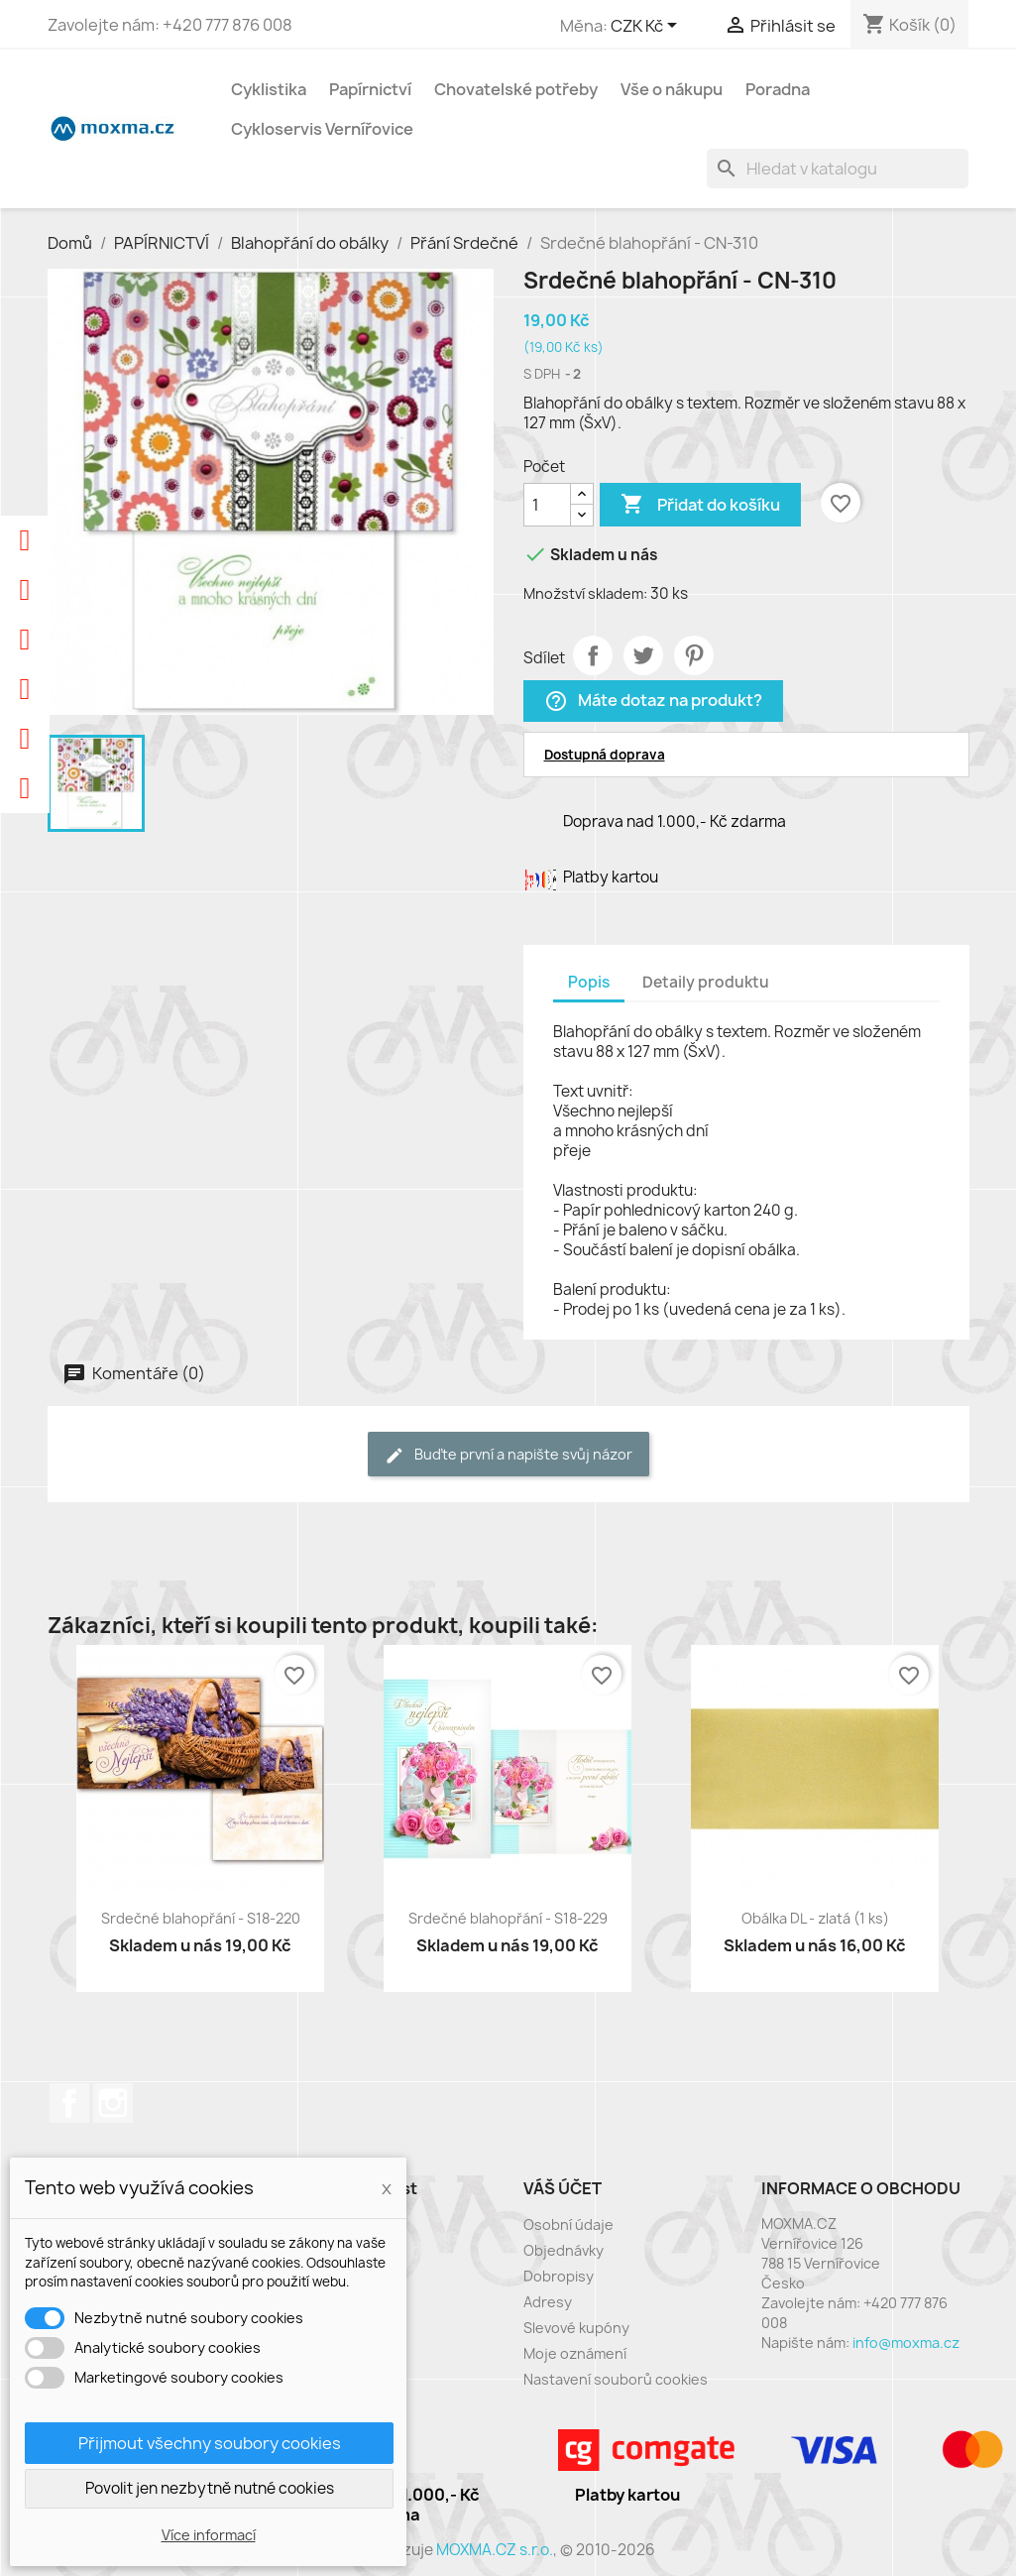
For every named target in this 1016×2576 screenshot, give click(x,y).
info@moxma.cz (906, 2342)
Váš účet (562, 2188)
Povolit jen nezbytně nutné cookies (209, 2488)
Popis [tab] (589, 982)
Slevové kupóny (576, 2327)
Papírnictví (370, 89)
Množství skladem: (585, 593)
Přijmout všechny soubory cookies (209, 2443)
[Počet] (547, 505)
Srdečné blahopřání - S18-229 (508, 1918)
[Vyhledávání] (837, 168)
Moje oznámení (574, 2353)
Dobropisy (558, 2276)
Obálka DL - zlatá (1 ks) (815, 1918)
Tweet (643, 655)
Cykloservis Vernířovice (322, 129)
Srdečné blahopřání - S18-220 (200, 1918)
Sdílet (593, 655)
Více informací (209, 2534)
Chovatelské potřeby (516, 89)
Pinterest (694, 655)
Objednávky (563, 2250)
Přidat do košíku (700, 505)
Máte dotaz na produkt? (653, 701)
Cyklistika (268, 89)
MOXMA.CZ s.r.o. (494, 2549)
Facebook (69, 2103)
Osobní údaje (568, 2224)
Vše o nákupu (672, 89)
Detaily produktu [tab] (705, 982)
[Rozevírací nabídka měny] (647, 27)
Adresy (547, 2301)
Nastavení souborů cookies (615, 2379)
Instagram (113, 2103)
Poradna (777, 89)
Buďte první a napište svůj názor (508, 1455)
